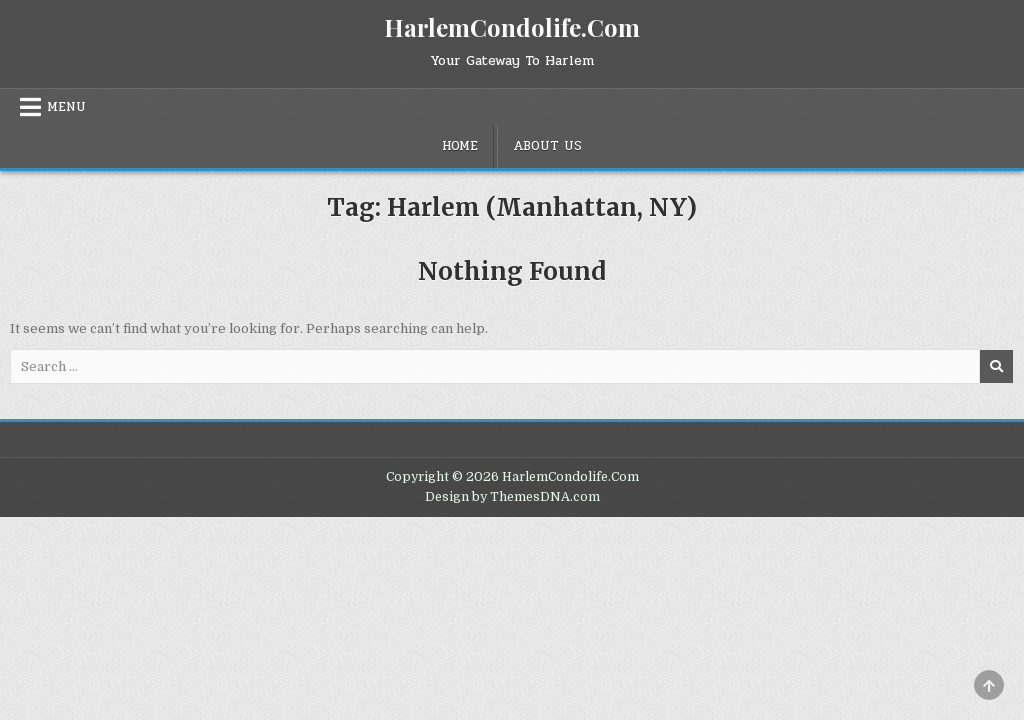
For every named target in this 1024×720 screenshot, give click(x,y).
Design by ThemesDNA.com (512, 497)
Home (460, 146)
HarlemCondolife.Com (512, 27)
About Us (547, 146)
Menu (66, 107)
